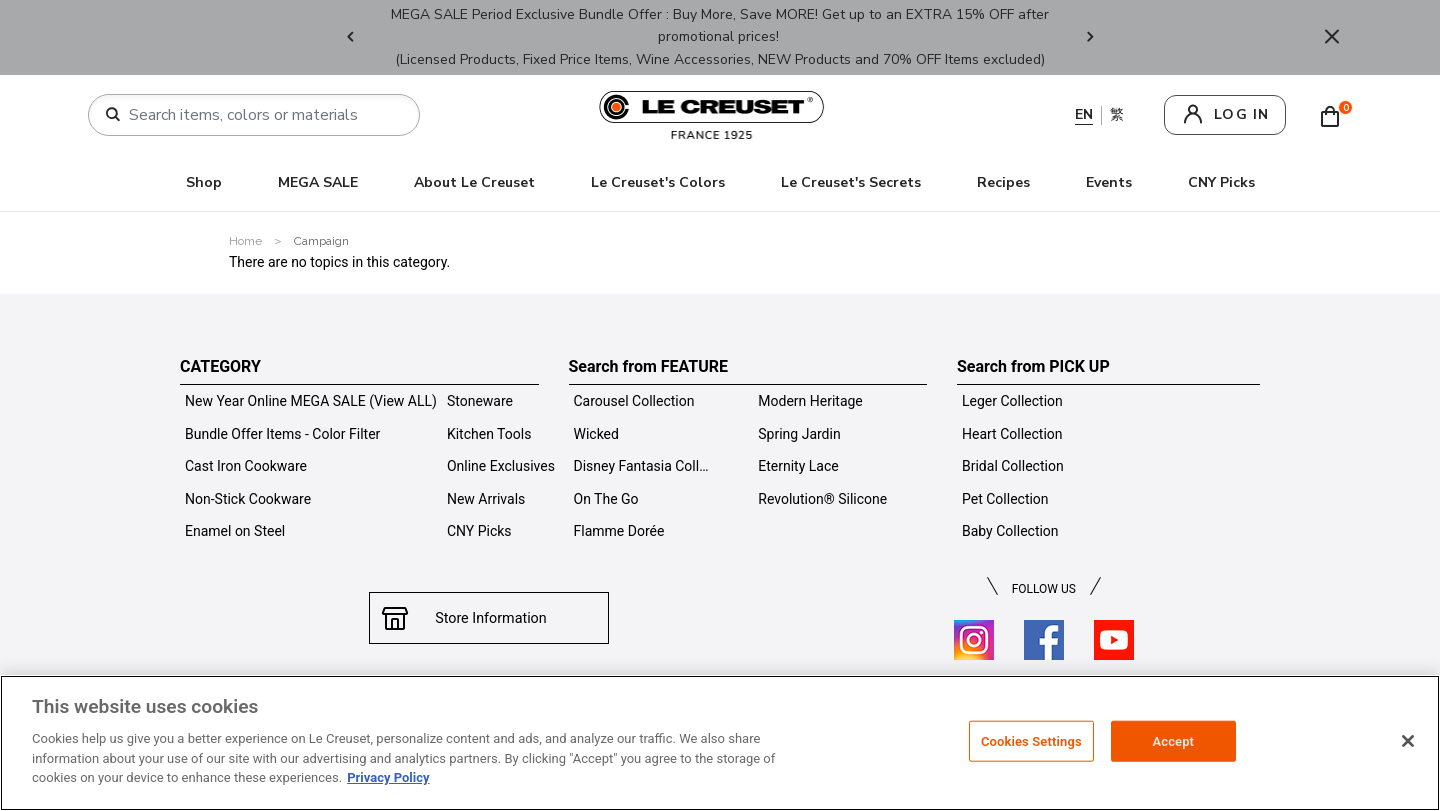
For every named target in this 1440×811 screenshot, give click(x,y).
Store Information (488, 618)
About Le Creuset (474, 182)
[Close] (1408, 741)
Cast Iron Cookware (246, 466)
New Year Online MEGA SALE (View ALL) (311, 401)
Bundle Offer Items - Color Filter (282, 434)
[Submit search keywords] (113, 115)
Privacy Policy (388, 777)
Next (1090, 37)
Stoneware (480, 401)
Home (245, 241)
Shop (204, 182)
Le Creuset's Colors (658, 182)
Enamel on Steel (235, 531)
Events (1109, 182)
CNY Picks (1221, 182)
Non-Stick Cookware (248, 499)
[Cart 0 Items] (1335, 115)
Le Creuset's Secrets (851, 182)
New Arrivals (486, 499)
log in (1241, 114)
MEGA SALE (318, 182)
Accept (1173, 740)
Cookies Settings (1031, 740)
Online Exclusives (501, 466)
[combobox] (262, 115)
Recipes (1003, 182)
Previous (350, 37)
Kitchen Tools (489, 434)
